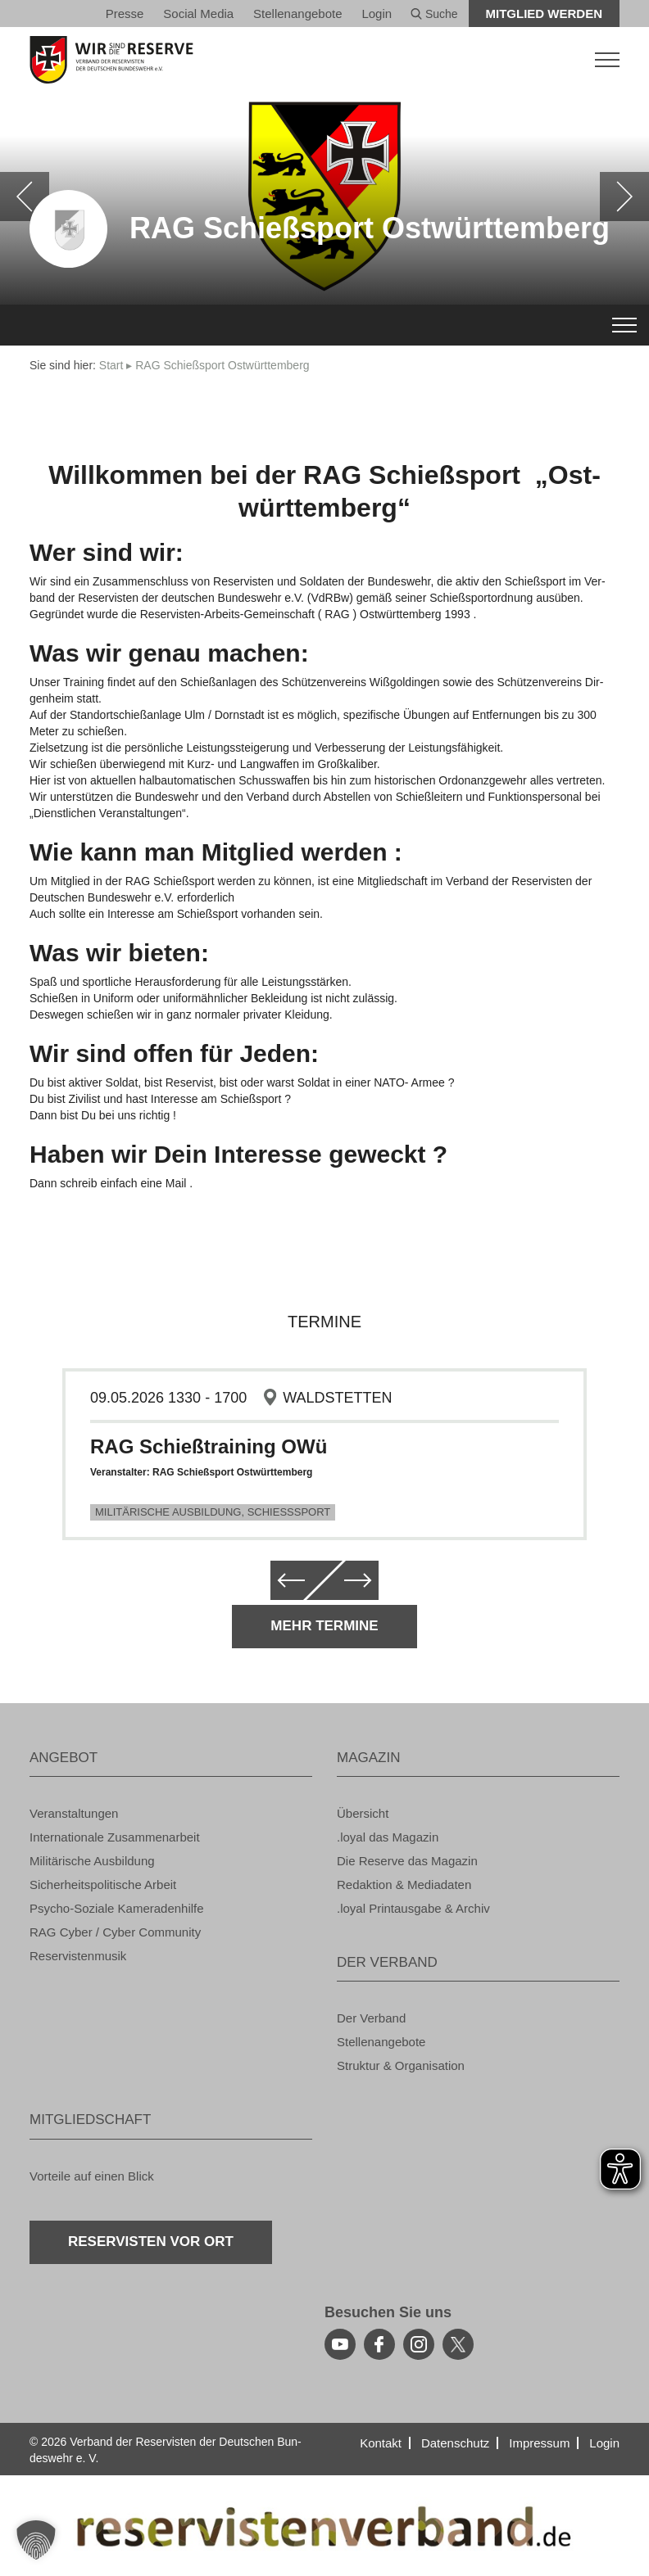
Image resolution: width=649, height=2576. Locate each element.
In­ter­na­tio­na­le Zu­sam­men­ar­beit (115, 1837)
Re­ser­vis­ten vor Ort (151, 2241)
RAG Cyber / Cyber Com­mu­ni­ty (115, 1932)
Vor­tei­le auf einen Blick (92, 2176)
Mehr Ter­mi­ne (324, 1626)
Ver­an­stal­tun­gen (74, 1813)
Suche (434, 13)
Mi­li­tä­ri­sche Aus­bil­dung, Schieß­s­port (212, 1512)
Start (111, 365)
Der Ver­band (371, 2018)
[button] (36, 2540)
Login (376, 13)
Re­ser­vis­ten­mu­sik (78, 1956)
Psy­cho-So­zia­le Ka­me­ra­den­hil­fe (117, 1908)
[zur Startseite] (325, 60)
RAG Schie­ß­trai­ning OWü (208, 1446)
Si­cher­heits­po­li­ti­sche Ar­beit (103, 1884)
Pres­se (125, 13)
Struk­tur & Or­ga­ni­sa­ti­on (401, 2065)
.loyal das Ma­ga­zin (387, 1837)
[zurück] (24, 196)
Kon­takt (381, 2443)
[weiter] (624, 196)
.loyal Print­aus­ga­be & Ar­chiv (413, 1908)
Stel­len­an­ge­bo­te (297, 13)
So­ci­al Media (198, 13)
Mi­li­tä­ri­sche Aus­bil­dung (92, 1861)
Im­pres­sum (539, 2443)
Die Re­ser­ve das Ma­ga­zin (407, 1861)
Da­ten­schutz (455, 2443)
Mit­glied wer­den (544, 13)
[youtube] (340, 2344)
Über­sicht (362, 1813)
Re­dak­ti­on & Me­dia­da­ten (404, 1884)
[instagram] (418, 2344)
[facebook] (379, 2344)
